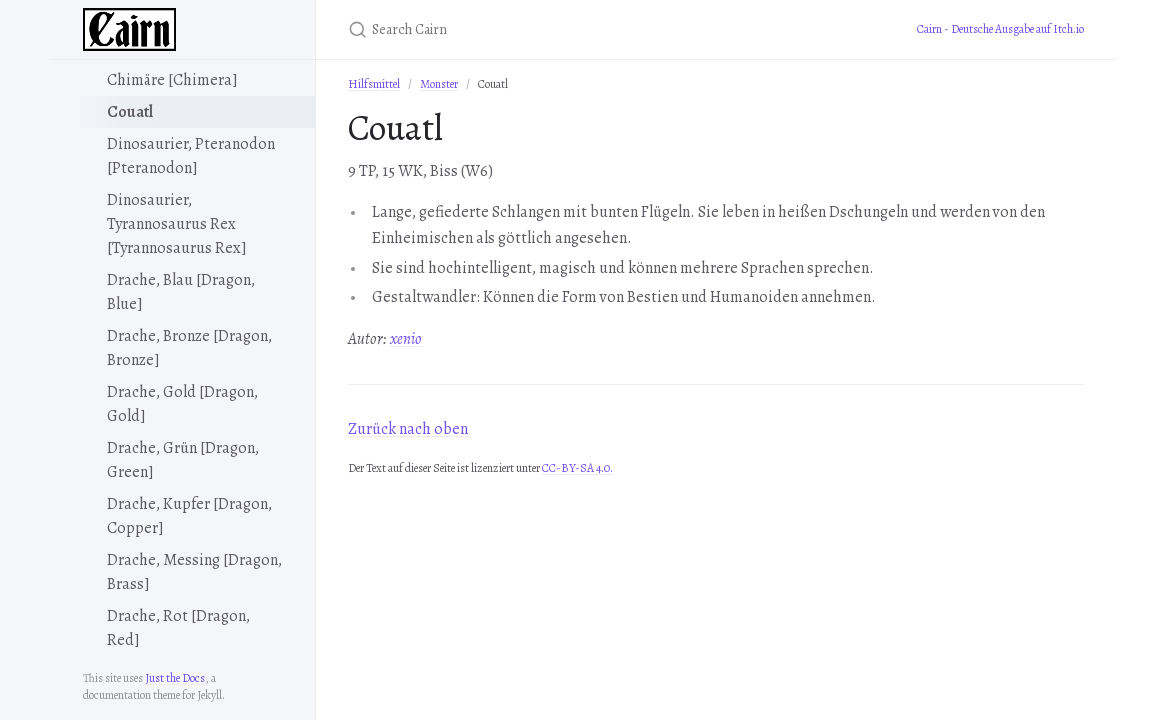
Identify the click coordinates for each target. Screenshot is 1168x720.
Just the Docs (175, 678)
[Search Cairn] (584, 29)
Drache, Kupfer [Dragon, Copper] (189, 516)
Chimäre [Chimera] (172, 80)
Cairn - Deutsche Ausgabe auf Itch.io (1000, 29)
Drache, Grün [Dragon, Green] (183, 460)
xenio (406, 339)
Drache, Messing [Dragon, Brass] (194, 572)
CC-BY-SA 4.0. (577, 468)
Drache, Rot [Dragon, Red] (178, 628)
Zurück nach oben (408, 429)
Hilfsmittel (374, 84)
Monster (439, 84)
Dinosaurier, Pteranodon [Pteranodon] (191, 156)
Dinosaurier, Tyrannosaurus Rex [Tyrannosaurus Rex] (177, 224)
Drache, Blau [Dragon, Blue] (181, 292)
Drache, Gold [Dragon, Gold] (182, 404)
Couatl (130, 112)
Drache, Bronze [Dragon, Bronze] (189, 348)
